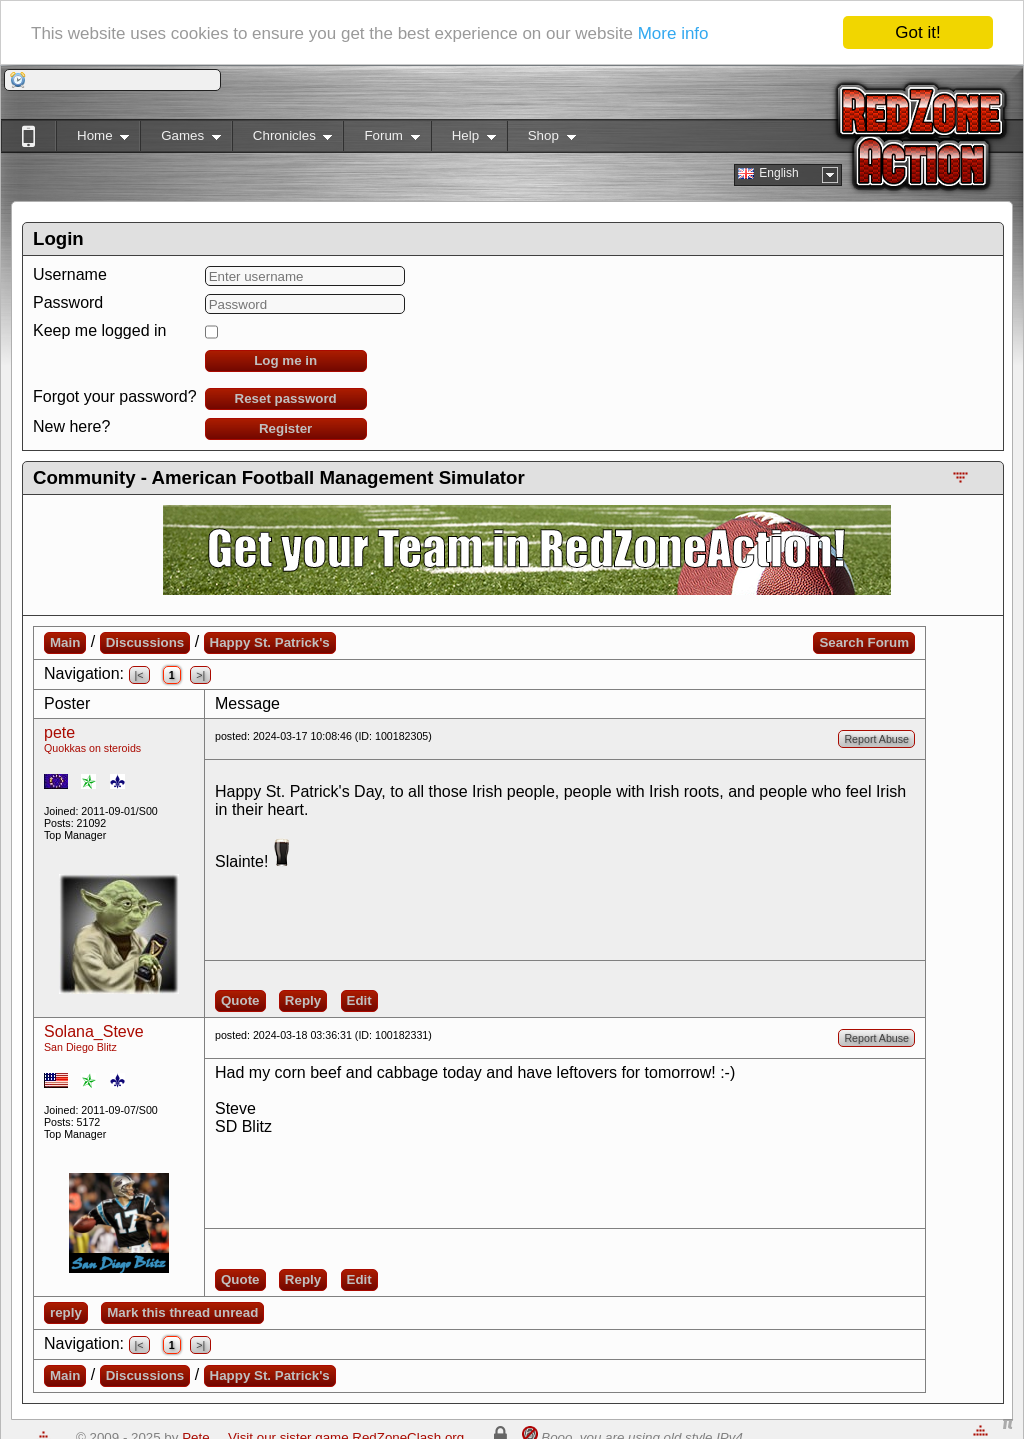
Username (70, 274)
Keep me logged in (99, 330)
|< (139, 675)
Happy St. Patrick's (270, 642)
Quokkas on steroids (92, 748)
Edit (359, 1000)
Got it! (917, 32)
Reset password (286, 398)
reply (66, 1312)
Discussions (145, 642)
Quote (240, 1000)
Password (68, 302)
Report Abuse (876, 739)
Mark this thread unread (182, 1312)
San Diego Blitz (80, 1047)
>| (200, 675)
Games (180, 139)
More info (673, 32)
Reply (303, 1000)
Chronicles (282, 139)
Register (285, 428)
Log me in (285, 360)
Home (92, 139)
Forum (381, 139)
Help (463, 139)
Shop (541, 139)
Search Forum (864, 642)
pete (59, 732)
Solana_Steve (94, 1031)
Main (65, 642)
